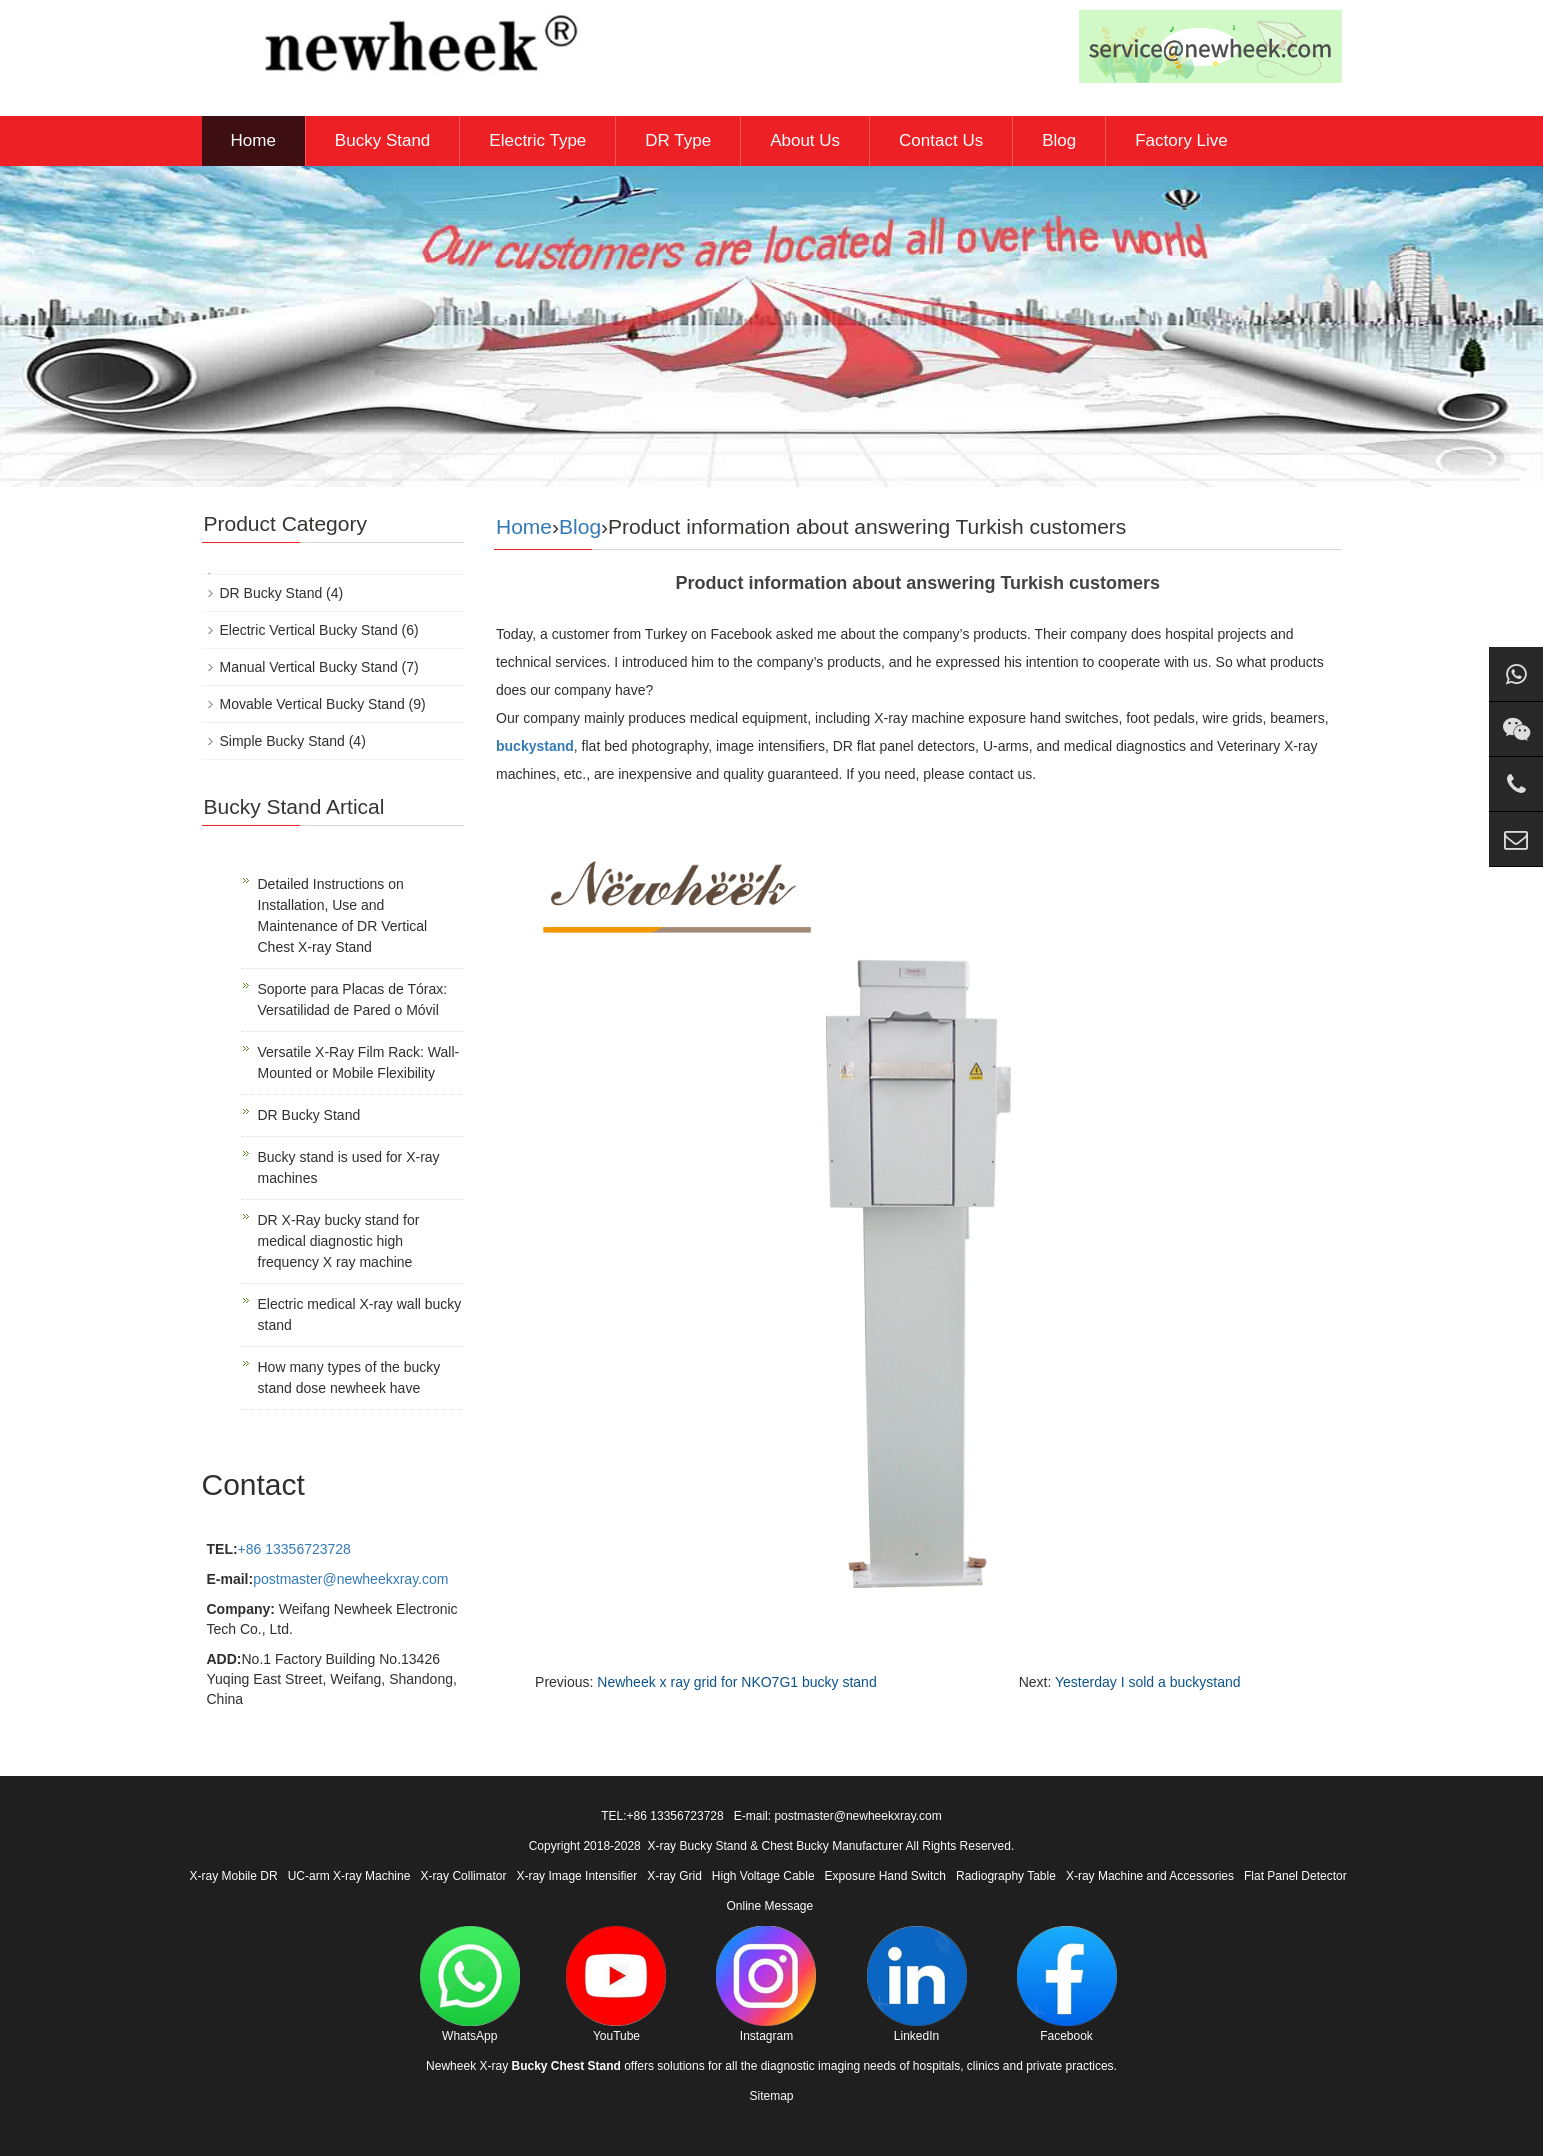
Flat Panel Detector (1295, 1876)
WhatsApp (470, 1984)
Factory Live (1181, 140)
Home (253, 140)
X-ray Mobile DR (234, 1876)
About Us (805, 140)
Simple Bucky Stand (282, 741)
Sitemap (771, 2096)
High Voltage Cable (763, 1876)
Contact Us (941, 140)
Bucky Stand (382, 140)
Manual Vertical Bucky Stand (309, 667)
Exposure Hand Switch (885, 1876)
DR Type (678, 140)
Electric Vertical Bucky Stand (309, 630)
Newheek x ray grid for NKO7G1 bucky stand (736, 1682)
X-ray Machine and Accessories (1150, 1876)
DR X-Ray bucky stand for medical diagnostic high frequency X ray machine (339, 1241)
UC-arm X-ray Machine (349, 1876)
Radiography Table (1006, 1876)
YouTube (616, 1984)
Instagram (766, 1984)
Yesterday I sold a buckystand (1148, 1682)
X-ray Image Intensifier (576, 1876)
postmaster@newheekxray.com (350, 1579)
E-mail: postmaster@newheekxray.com (838, 1816)
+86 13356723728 (294, 1549)
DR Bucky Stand (271, 593)
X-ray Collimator (463, 1876)
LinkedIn (917, 1984)
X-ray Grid (674, 1876)
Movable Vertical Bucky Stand (312, 704)
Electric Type (537, 140)
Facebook (1067, 1984)
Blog (1059, 140)
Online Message (769, 1906)
